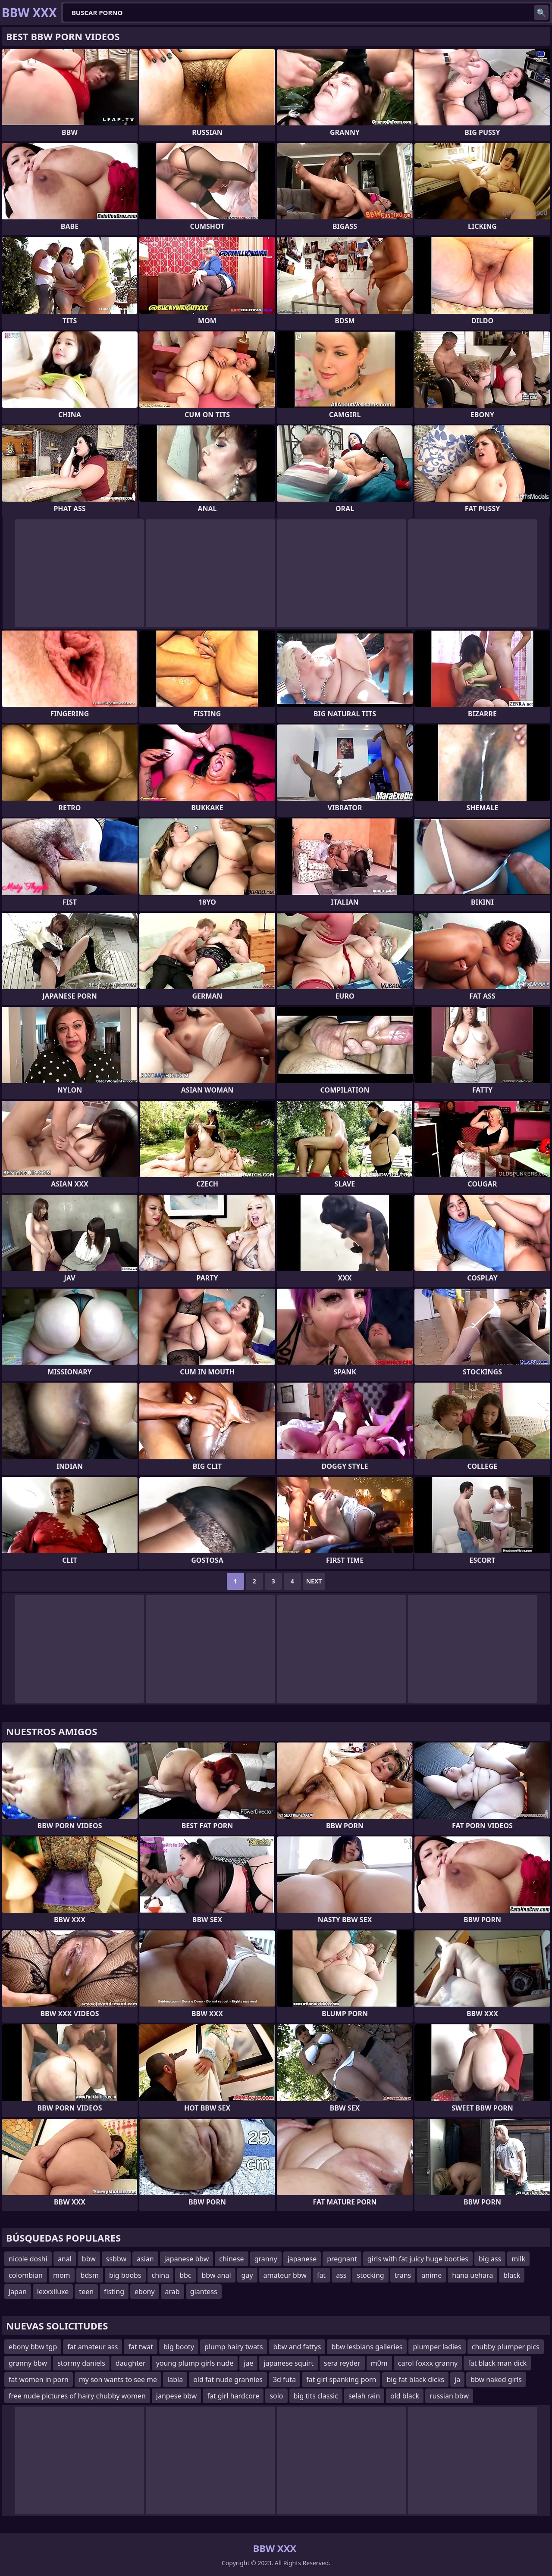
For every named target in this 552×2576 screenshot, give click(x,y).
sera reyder (342, 2363)
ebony (145, 2291)
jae (248, 2363)
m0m (379, 2363)
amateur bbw (285, 2275)
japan (18, 2291)
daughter (131, 2363)
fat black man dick (497, 2363)
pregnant (342, 2259)
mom (61, 2275)
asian (145, 2259)
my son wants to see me (118, 2379)
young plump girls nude (195, 2363)
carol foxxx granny (428, 2363)
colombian (26, 2275)
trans (403, 2275)
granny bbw (28, 2363)
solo (276, 2396)
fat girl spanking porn (341, 2379)
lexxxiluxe (53, 2291)
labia (175, 2379)
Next (314, 1581)
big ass (490, 2259)
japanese (302, 2259)
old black (404, 2396)
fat (321, 2275)
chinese (231, 2259)
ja (457, 2379)
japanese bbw (186, 2259)
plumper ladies (437, 2346)
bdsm (90, 2275)
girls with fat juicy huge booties (417, 2259)
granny (265, 2259)
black (511, 2275)
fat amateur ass (92, 2346)
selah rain (364, 2396)
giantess (203, 2291)
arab (172, 2291)
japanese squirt (288, 2363)
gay (247, 2275)
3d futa (284, 2379)
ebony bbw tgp (33, 2346)
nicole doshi (28, 2259)
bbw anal (216, 2275)
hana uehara (472, 2275)
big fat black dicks (415, 2379)
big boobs (125, 2275)
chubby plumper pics (505, 2346)
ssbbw (116, 2259)
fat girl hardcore (233, 2396)
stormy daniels (81, 2363)
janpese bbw (176, 2396)
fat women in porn (39, 2379)
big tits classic (316, 2396)
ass (341, 2275)
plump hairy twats (233, 2346)
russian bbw (449, 2396)
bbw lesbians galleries (366, 2346)
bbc (185, 2275)
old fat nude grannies (228, 2379)
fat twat (140, 2346)
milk (518, 2259)
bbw (89, 2259)
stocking (370, 2275)
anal (65, 2259)
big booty (178, 2346)
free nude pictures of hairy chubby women (77, 2396)
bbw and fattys (297, 2346)
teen (86, 2291)
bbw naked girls (496, 2379)
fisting (114, 2291)
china (160, 2275)
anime (431, 2275)
